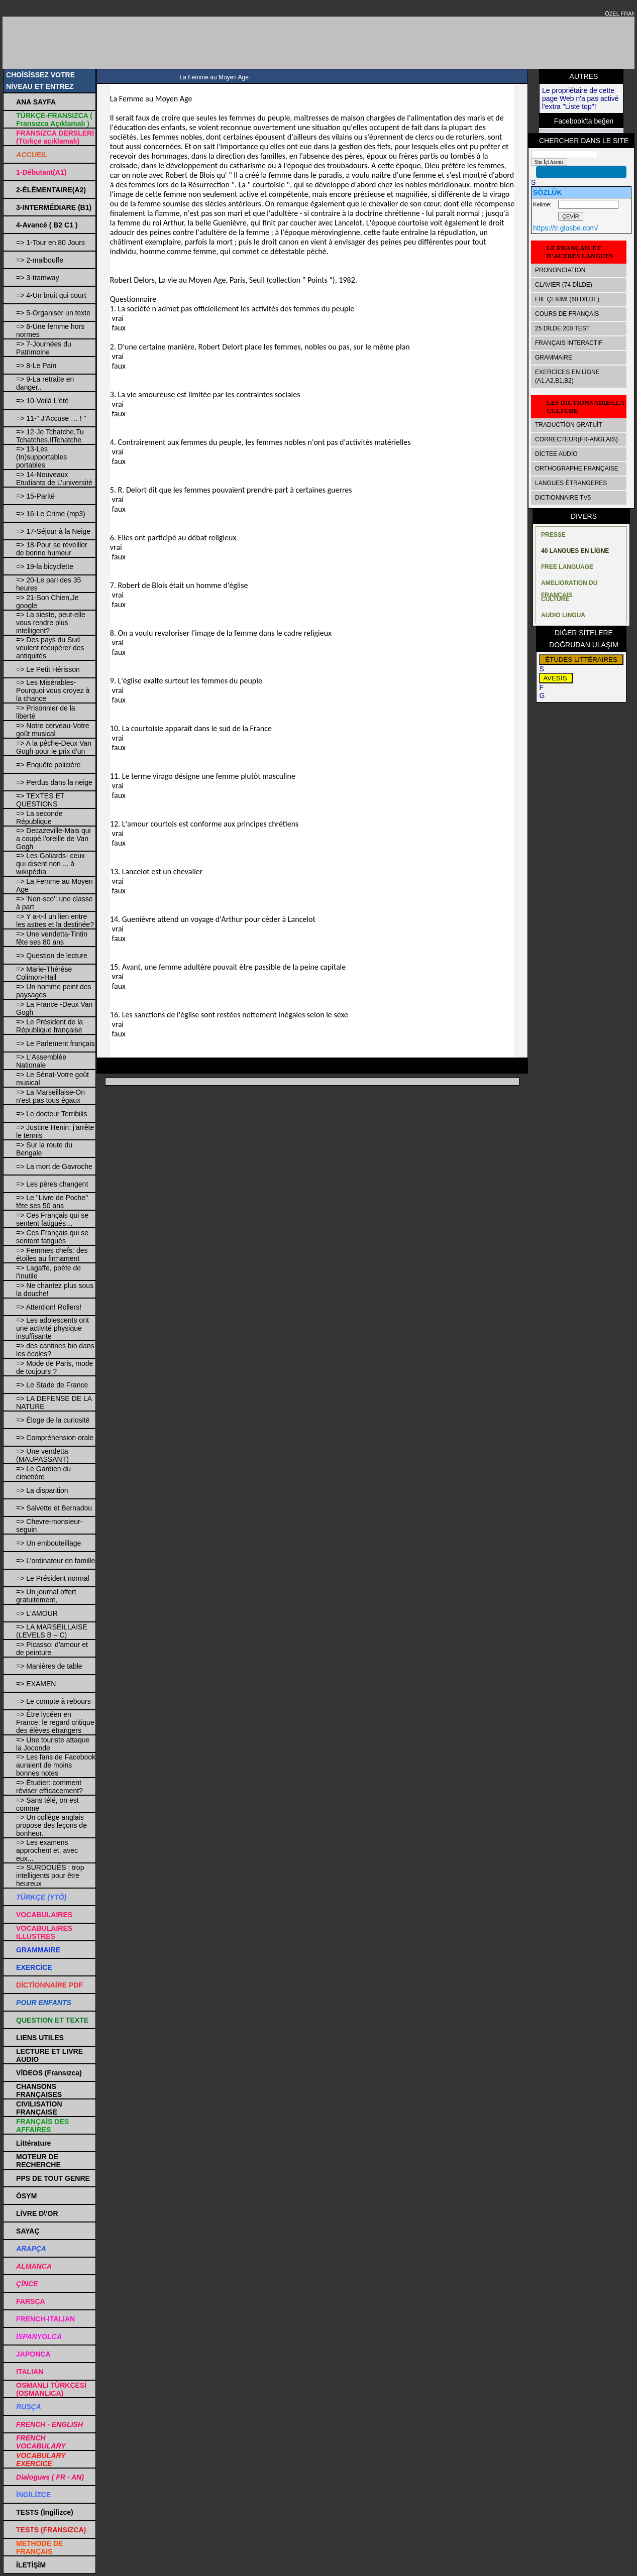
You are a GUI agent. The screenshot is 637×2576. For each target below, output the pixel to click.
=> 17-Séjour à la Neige (53, 531)
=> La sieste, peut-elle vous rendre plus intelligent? (50, 623)
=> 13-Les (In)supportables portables (41, 457)
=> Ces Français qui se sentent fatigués (52, 1237)
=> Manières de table (49, 1666)
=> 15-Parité (35, 496)
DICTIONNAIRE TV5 (563, 497)
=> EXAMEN (36, 1684)
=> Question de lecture (51, 956)
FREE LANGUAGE (567, 566)
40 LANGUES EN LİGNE (575, 550)
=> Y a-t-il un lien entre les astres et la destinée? (55, 920)
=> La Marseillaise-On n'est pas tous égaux (50, 1096)
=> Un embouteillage (48, 1543)
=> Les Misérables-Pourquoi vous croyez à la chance (52, 690)
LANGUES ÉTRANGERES (571, 483)
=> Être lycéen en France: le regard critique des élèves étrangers (55, 1722)
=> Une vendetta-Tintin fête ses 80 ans (51, 938)
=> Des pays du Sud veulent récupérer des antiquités (50, 648)
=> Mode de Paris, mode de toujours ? (54, 1367)
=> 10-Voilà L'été (42, 401)
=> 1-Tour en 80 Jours (50, 243)
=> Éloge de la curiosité (52, 1420)
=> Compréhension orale (54, 1438)
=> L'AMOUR (37, 1613)
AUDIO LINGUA (563, 615)
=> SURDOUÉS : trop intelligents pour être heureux (50, 1875)
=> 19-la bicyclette (44, 566)
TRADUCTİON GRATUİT (568, 424)
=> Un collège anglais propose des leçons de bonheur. (51, 1825)
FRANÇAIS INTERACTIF (569, 342)
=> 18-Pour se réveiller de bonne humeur (51, 549)
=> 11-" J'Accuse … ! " (51, 418)
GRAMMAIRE (553, 357)
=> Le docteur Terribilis (51, 1114)
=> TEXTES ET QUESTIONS (40, 800)
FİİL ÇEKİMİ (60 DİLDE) (567, 299)
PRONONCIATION (560, 270)
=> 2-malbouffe (39, 260)
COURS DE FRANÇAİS (567, 313)
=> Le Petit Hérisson (48, 669)
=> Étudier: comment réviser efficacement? (49, 1787)
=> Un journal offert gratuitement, (46, 1596)
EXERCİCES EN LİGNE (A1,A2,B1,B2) (567, 376)
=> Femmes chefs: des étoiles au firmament (51, 1254)
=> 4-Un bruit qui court (51, 295)
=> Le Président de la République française (49, 1026)
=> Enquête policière (48, 765)
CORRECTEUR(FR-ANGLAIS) (576, 439)
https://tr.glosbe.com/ (565, 228)
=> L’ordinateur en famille (55, 1561)
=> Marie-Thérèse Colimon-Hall (44, 973)
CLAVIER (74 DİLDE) (563, 284)
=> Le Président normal (52, 1578)
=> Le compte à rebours (53, 1701)
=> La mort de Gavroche (54, 1166)
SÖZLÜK (547, 192)
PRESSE (553, 534)
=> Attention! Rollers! (48, 1307)
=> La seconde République (39, 817)
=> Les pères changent (52, 1184)
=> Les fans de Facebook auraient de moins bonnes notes (55, 1765)
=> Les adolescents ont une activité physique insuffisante (52, 1328)
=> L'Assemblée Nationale (41, 1061)
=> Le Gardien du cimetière (43, 1473)
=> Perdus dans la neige (54, 782)
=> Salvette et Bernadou (54, 1508)
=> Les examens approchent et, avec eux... (47, 1850)
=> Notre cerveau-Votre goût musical (52, 730)
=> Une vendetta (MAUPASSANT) (42, 1455)
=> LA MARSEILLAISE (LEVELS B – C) (51, 1631)
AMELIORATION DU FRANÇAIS (569, 585)
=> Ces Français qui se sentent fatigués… (52, 1219)
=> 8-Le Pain (36, 366)
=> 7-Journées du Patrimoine (43, 348)
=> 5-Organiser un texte (53, 313)
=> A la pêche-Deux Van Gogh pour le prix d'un (53, 747)
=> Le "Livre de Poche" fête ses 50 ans (52, 1202)
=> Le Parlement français (55, 1043)
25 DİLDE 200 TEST (562, 328)
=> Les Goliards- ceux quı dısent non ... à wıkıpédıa (50, 864)
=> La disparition (42, 1490)
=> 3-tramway (37, 278)
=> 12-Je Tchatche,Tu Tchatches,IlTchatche (50, 436)
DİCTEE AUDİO (556, 453)
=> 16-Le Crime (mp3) (50, 514)
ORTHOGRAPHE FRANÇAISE (576, 468)
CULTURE (555, 599)
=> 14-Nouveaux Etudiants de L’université (54, 479)
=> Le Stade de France (52, 1385)
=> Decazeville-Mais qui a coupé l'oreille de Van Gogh (53, 839)
